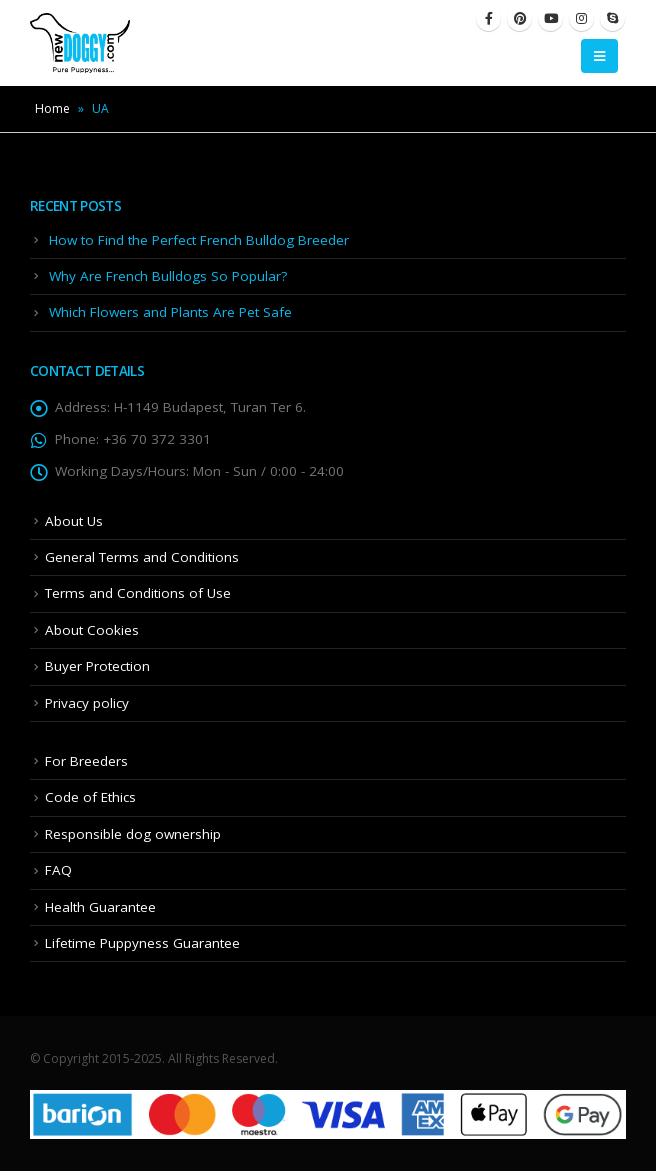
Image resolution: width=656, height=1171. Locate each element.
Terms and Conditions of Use (138, 593)
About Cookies (92, 630)
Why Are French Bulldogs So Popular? (168, 276)
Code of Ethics (90, 797)
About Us (74, 521)
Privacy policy (87, 703)
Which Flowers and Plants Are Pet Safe (170, 312)
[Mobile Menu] (599, 56)
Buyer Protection (97, 666)
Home (52, 108)
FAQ (58, 870)
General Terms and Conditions (142, 557)
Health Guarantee (100, 907)
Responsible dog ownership (133, 834)
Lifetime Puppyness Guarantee (142, 943)
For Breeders (86, 761)
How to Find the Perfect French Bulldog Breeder (199, 240)
